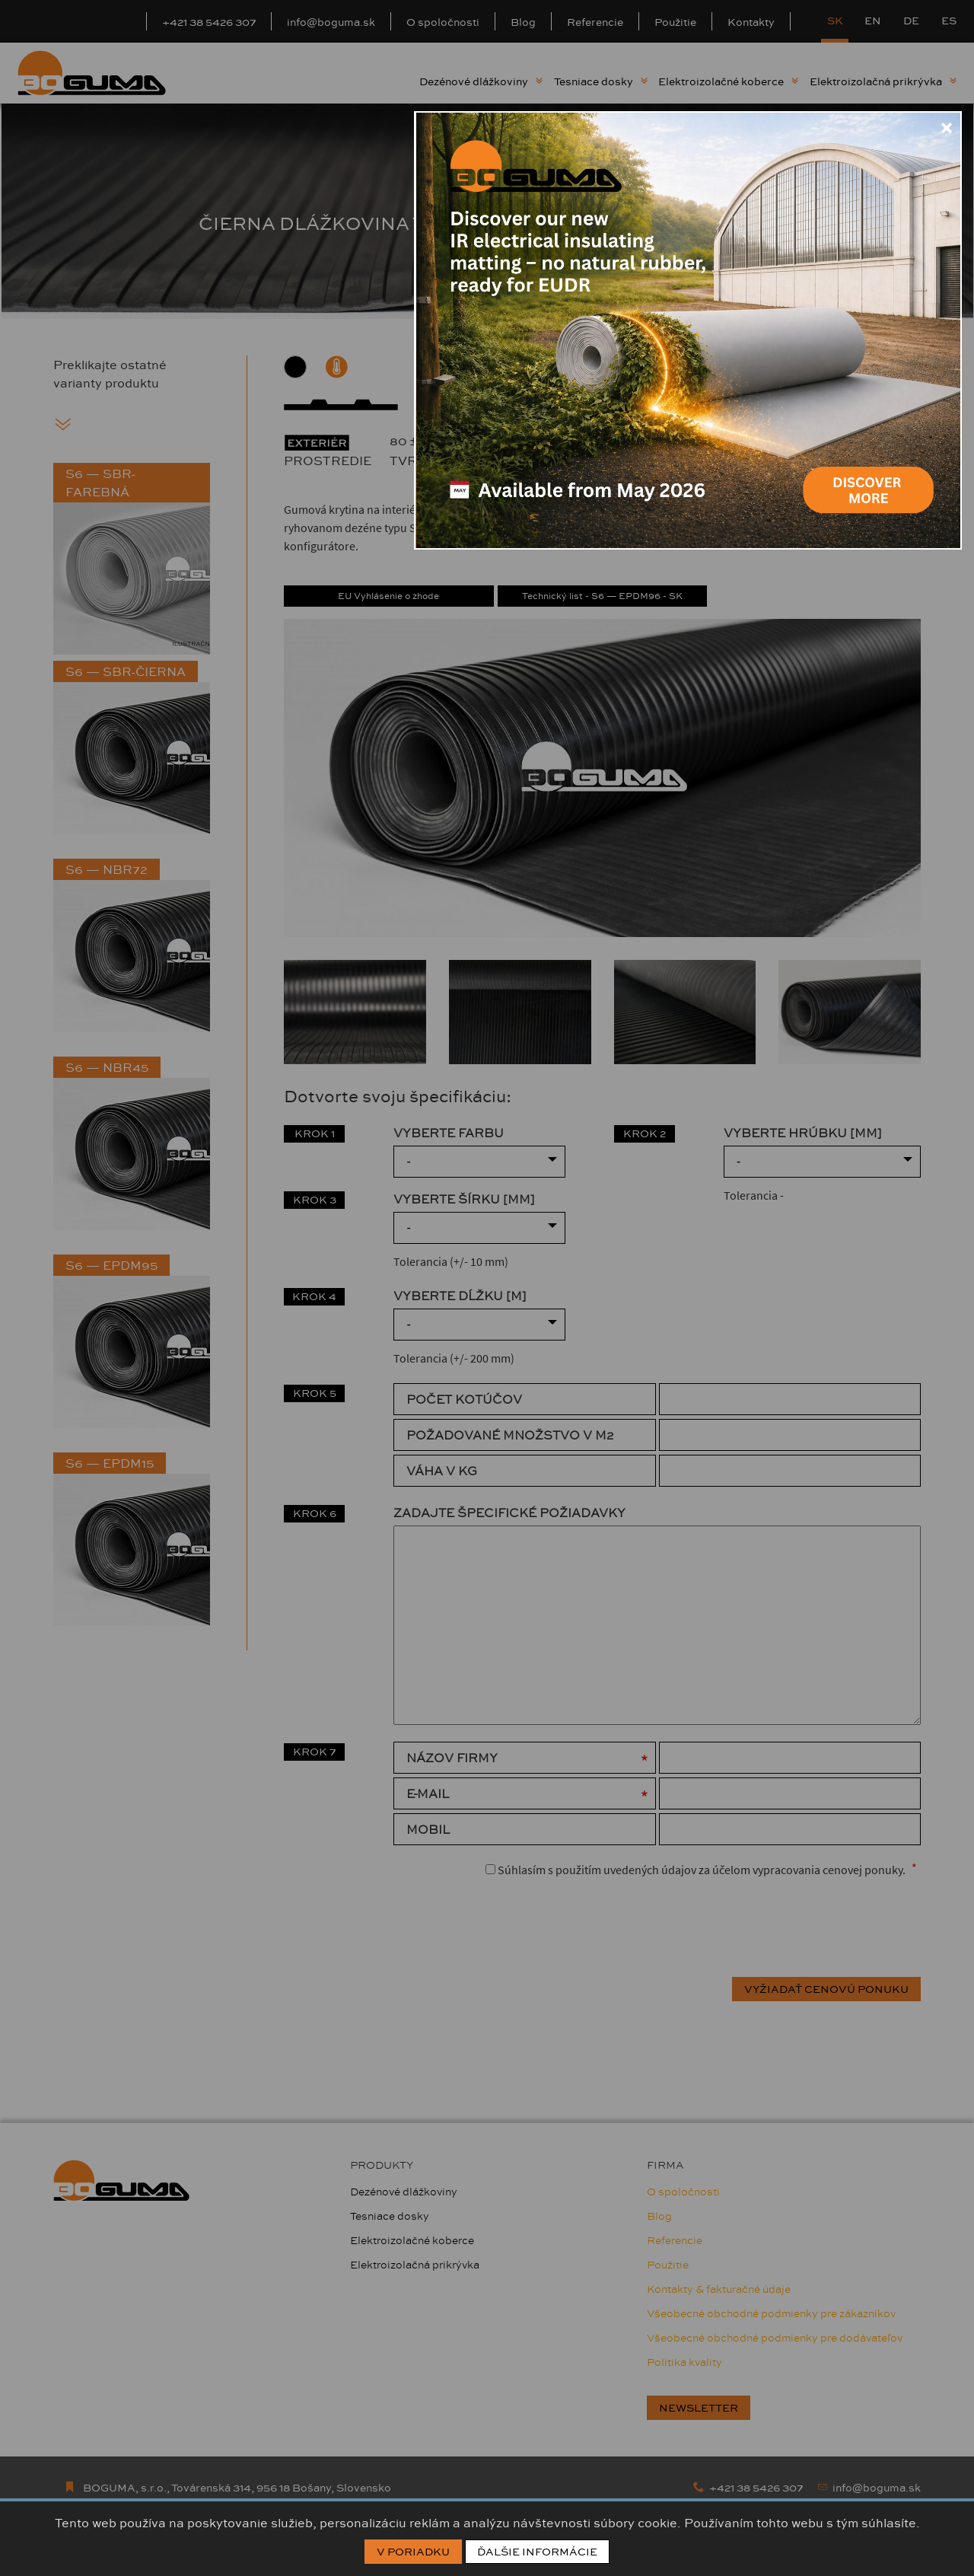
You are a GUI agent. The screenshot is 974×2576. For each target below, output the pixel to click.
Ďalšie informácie (537, 2551)
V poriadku (413, 2551)
